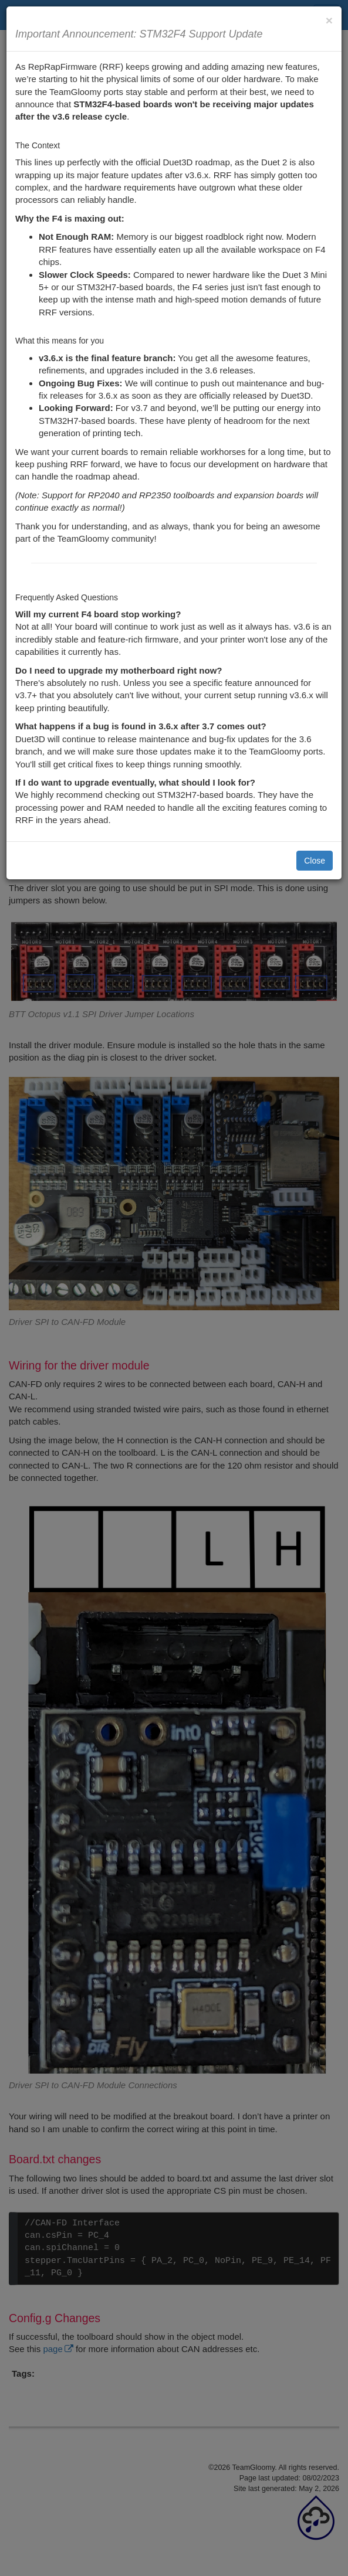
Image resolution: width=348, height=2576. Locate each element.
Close (314, 860)
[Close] (329, 20)
